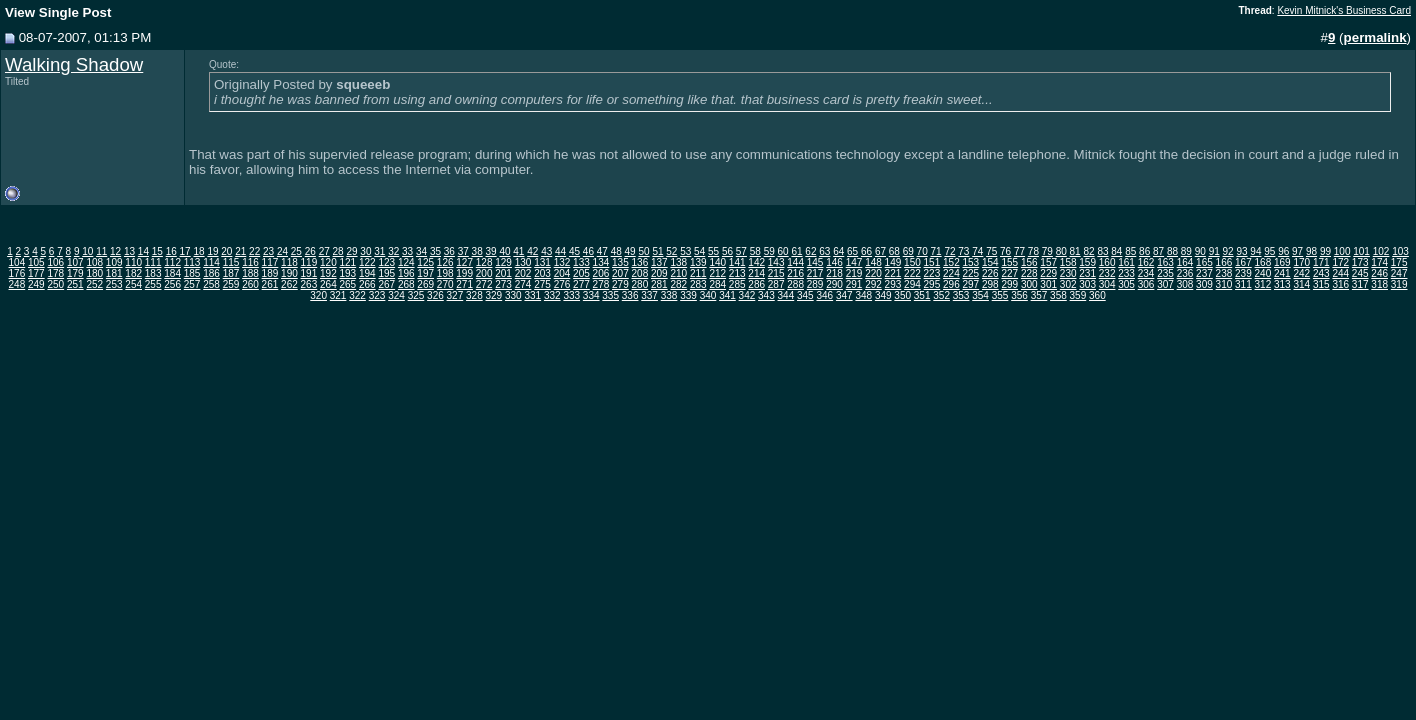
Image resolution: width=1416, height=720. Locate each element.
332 (552, 295)
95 (1269, 251)
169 (1282, 262)
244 (1340, 273)
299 (1009, 284)
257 (192, 284)
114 (211, 262)
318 (1379, 284)
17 (185, 251)
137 (659, 262)
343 (766, 295)
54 (699, 251)
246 (1379, 273)
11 (101, 251)
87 (1158, 251)
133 (581, 262)
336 (630, 295)
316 (1340, 284)
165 (1204, 262)
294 (912, 284)
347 (844, 295)
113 (192, 262)
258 (211, 284)
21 (240, 251)
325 (416, 295)
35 (435, 251)
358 (1058, 295)
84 (1116, 251)
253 (114, 284)
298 (990, 284)
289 (815, 284)
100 (1342, 251)
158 (1068, 262)
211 (698, 273)
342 (747, 295)
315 (1321, 284)
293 (893, 284)
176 (17, 273)
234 (1146, 273)
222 (912, 273)
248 (17, 284)
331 (532, 295)
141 (737, 262)
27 (324, 251)
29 (351, 251)
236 (1185, 273)
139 (698, 262)
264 (328, 284)
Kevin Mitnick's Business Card (1344, 10)
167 (1243, 262)
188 (250, 273)
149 (893, 262)
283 (698, 284)
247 (1399, 273)
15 (157, 251)
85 (1130, 251)
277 (581, 284)
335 (610, 295)
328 (474, 295)
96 (1283, 251)
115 (231, 262)
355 (1000, 295)
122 (367, 262)
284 (717, 284)
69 (908, 251)
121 (347, 262)
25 (296, 251)
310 (1224, 284)
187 (231, 273)
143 (776, 262)
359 (1078, 295)
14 (143, 251)
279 (620, 284)
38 (477, 251)
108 (94, 262)
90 (1200, 251)
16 (171, 251)
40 (504, 251)
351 (922, 295)
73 (963, 251)
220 (873, 273)
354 (980, 295)
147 (854, 262)
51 (657, 251)
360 (1097, 295)
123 (386, 262)
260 (250, 284)
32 (393, 251)
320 (318, 295)
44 (560, 251)
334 (591, 295)
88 (1172, 251)
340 (708, 295)
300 (1029, 284)
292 (873, 284)
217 (815, 273)
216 (795, 273)
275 (542, 284)
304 (1107, 284)
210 (678, 273)
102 (1381, 251)
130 (523, 262)
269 (425, 284)
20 (226, 251)
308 (1185, 284)
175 (1399, 262)
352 (941, 295)
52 (671, 251)
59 (769, 251)
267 (386, 284)
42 (532, 251)
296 (951, 284)
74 (977, 251)
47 (602, 251)
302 (1068, 284)
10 (87, 251)
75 (991, 251)
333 (571, 295)
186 (211, 273)
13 (129, 251)
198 (445, 273)
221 (893, 273)
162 (1146, 262)
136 (640, 262)
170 (1301, 262)
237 (1204, 273)
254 (133, 284)
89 (1186, 251)
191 (309, 273)
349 (883, 295)
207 (620, 273)
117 (270, 262)
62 (810, 251)
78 (1033, 251)
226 (990, 273)
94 (1255, 251)
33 (407, 251)
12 (115, 251)
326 (435, 295)
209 (659, 273)
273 (503, 284)
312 (1263, 284)
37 (463, 251)
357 (1039, 295)
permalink (1375, 37)
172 (1340, 262)
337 (649, 295)
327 (455, 295)
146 (834, 262)
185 (192, 273)
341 (727, 295)
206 (601, 273)
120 (328, 262)
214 (756, 273)
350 (902, 295)
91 (1214, 251)
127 (464, 262)
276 (562, 284)
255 (153, 284)
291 (854, 284)
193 (347, 273)
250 (55, 284)
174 (1379, 262)
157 (1048, 262)
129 (503, 262)
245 (1360, 273)
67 (880, 251)
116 (250, 262)
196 (406, 273)
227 (1009, 273)
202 (523, 273)
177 (36, 273)
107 (75, 262)
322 (357, 295)
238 (1224, 273)
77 (1019, 251)
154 (990, 262)
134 (601, 262)
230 (1068, 273)
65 (852, 251)
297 (970, 284)
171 (1321, 262)
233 (1126, 273)
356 (1019, 295)
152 (951, 262)
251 (75, 284)
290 (834, 284)
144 (795, 262)
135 (620, 262)
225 (970, 273)
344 (786, 295)
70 (922, 251)
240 (1263, 273)
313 (1282, 284)
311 (1243, 284)
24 (282, 251)
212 (717, 273)
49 (630, 251)
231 (1087, 273)
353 (961, 295)
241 (1282, 273)
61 (796, 251)
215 (776, 273)
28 (338, 251)
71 (936, 251)
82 (1088, 251)
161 (1126, 262)
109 (114, 262)
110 (133, 262)
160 (1107, 262)
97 (1297, 251)
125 (425, 262)
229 (1048, 273)
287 (776, 284)
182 (133, 273)
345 (805, 295)
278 (601, 284)
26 (310, 251)
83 (1102, 251)
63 (824, 251)
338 (669, 295)
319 (1399, 284)
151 (932, 262)
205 (581, 273)
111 (153, 262)
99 (1325, 251)
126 (445, 262)
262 (289, 284)
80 (1061, 251)
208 (640, 273)
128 (484, 262)
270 (445, 284)
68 (894, 251)
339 (688, 295)
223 (932, 273)
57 (741, 251)
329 (494, 295)
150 (912, 262)
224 (951, 273)
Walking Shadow (74, 64)
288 (795, 284)
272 (484, 284)
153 (970, 262)
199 (464, 273)
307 (1165, 284)
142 (756, 262)
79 (1047, 251)
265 (347, 284)
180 (94, 273)
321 (338, 295)
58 (755, 251)
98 (1311, 251)
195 (386, 273)
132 (562, 262)
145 (815, 262)
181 (114, 273)
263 (309, 284)
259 (231, 284)
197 (425, 273)
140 (717, 262)
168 (1263, 262)
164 (1185, 262)
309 (1204, 284)
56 (727, 251)
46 (588, 251)
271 (464, 284)
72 (949, 251)
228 (1029, 273)
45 (574, 251)
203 (542, 273)
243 (1321, 273)
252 (94, 284)
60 (783, 251)
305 (1126, 284)
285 (737, 284)
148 (873, 262)
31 (379, 251)
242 (1301, 273)
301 (1048, 284)
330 (513, 295)
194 (367, 273)
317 (1360, 284)
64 (838, 251)
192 (328, 273)
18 (198, 251)
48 (616, 251)
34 (421, 251)
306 (1146, 284)
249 (36, 284)
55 (713, 251)
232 (1107, 273)
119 (309, 262)
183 (153, 273)
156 (1029, 262)
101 (1361, 251)
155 (1009, 262)
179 (75, 273)
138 (678, 262)
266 (367, 284)
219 (854, 273)
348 (863, 295)
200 (484, 273)
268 (406, 284)
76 (1005, 251)
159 (1087, 262)
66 (866, 251)
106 (55, 262)
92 (1228, 251)
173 (1360, 262)
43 (546, 251)
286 (756, 284)
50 (643, 251)
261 (270, 284)
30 (365, 251)
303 (1087, 284)
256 (172, 284)
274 (523, 284)
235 (1165, 273)
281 (659, 284)
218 (834, 273)
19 (212, 251)
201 (503, 273)
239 (1243, 273)
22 (254, 251)
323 (377, 295)
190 (289, 273)
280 (640, 284)
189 (270, 273)
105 (36, 262)
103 (1400, 251)
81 (1075, 251)
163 (1165, 262)
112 (172, 262)
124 (406, 262)
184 (172, 273)
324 (396, 295)
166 (1224, 262)
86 (1144, 251)
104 (17, 262)
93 (1241, 251)
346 (824, 295)
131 (542, 262)
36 (449, 251)
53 (685, 251)
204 (562, 273)
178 (55, 273)
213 (737, 273)
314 (1301, 284)
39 (491, 251)
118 (289, 262)
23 (268, 251)
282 (678, 284)
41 (518, 251)
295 (932, 284)
